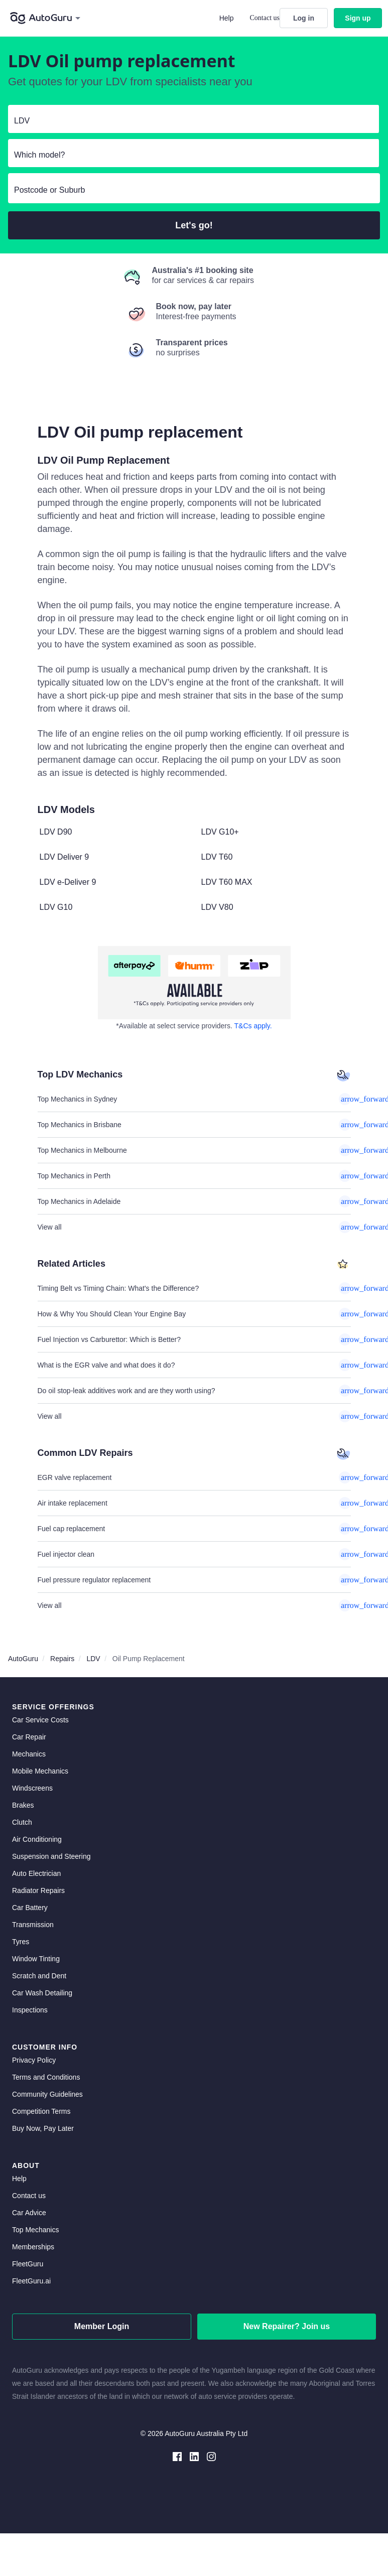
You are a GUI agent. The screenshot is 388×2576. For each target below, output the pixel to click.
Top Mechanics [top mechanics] (35, 2230)
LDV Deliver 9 (64, 857)
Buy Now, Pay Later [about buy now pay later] (43, 2128)
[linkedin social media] (194, 2456)
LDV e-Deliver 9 (68, 882)
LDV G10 (56, 907)
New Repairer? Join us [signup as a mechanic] (286, 2326)
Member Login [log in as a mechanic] (101, 2326)
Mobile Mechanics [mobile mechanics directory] (40, 1771)
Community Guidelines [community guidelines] (47, 2094)
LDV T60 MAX (226, 882)
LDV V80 (217, 907)
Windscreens (32, 1788)
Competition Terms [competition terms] (41, 2111)
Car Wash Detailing (42, 1993)
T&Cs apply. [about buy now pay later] (253, 1026)
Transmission (33, 1925)
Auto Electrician (36, 1873)
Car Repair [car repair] (29, 1737)
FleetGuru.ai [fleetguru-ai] (31, 2281)
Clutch (22, 1822)
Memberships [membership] (33, 2247)
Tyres (20, 1942)
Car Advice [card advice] (29, 2213)
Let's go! (193, 225)
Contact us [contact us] (29, 2196)
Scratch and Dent (39, 1976)
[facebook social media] (177, 2456)
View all (194, 1227)
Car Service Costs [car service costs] (40, 1720)
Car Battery (30, 1908)
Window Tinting (36, 1959)
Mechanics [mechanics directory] (29, 1754)
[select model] (189, 155)
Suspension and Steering (51, 1856)
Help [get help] (19, 2179)
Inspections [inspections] (30, 2010)
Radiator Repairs (38, 1890)
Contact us (265, 18)
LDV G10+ (220, 832)
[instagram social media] (211, 2456)
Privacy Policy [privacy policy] (34, 2060)
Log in (303, 18)
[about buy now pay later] (194, 982)
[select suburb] (194, 190)
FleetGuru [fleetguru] (27, 2264)
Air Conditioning (37, 1839)
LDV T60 (217, 857)
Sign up (357, 18)
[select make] (189, 121)
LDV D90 (56, 832)
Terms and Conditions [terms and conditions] (46, 2077)
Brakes (23, 1805)
